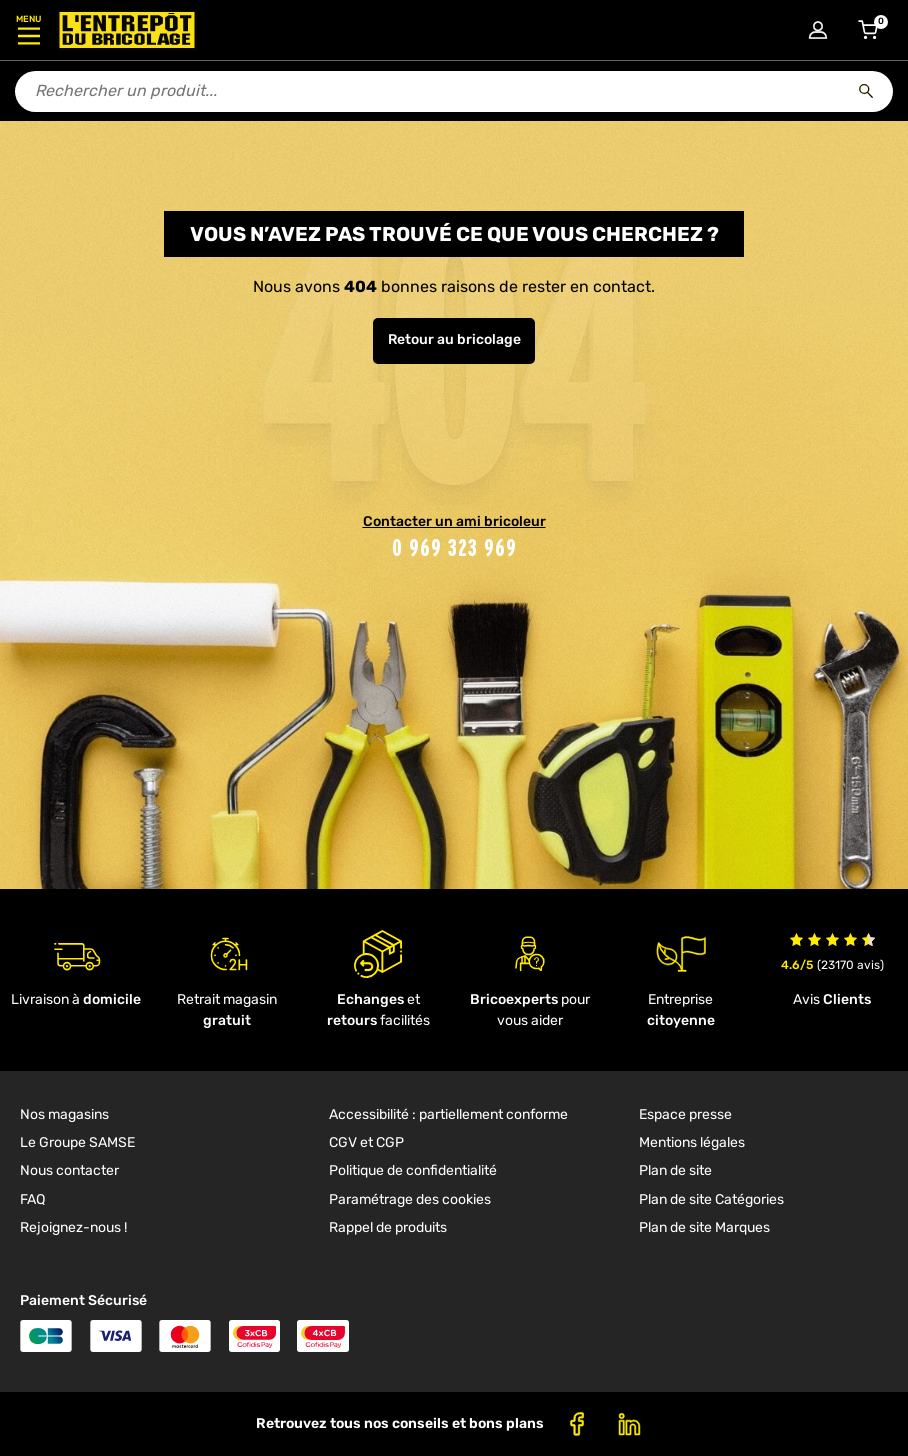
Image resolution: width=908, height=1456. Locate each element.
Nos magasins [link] (64, 1114)
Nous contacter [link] (69, 1170)
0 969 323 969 (454, 547)
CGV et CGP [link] (366, 1142)
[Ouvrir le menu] (28, 30)
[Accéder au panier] (868, 30)
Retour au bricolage (454, 339)
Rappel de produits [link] (388, 1227)
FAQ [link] (32, 1199)
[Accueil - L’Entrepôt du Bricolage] (127, 30)
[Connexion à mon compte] (818, 30)
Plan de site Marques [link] (704, 1227)
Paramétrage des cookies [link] (410, 1199)
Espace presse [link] (685, 1114)
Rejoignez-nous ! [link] (73, 1227)
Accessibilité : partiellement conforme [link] (448, 1114)
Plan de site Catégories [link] (711, 1199)
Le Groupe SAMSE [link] (77, 1142)
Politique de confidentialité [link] (413, 1170)
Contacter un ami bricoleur (454, 521)
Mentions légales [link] (692, 1142)
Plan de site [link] (675, 1170)
